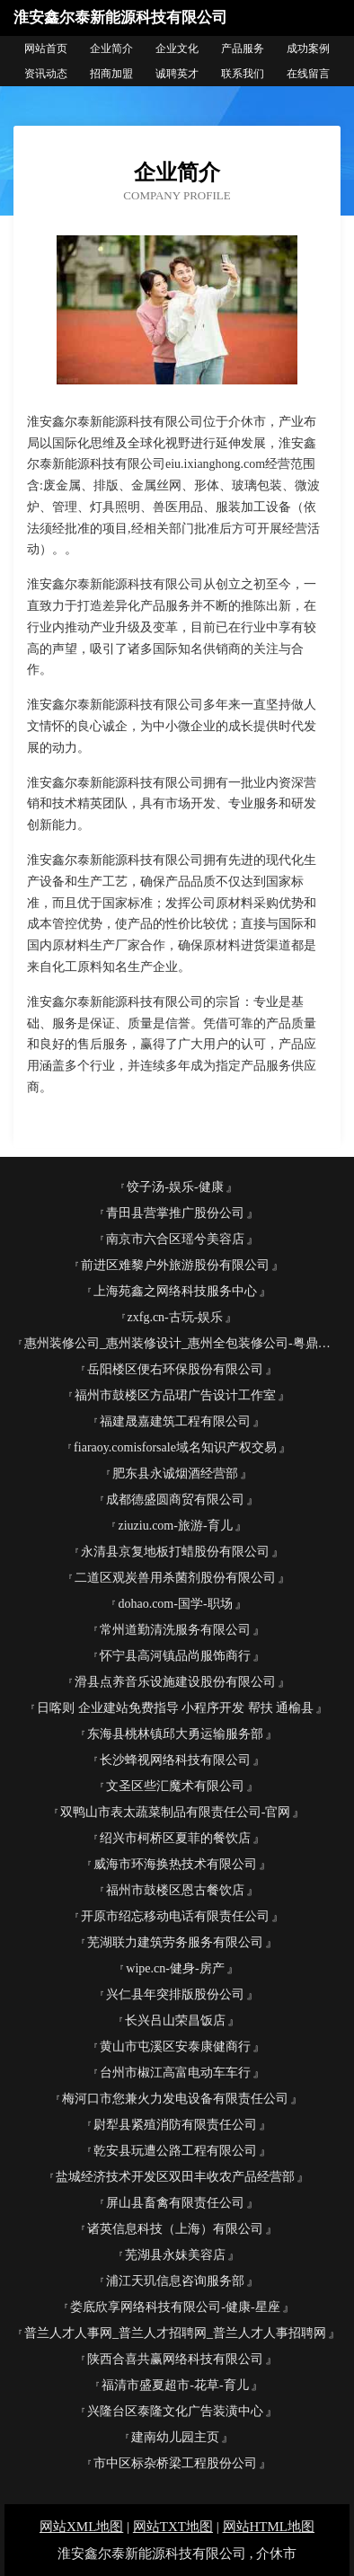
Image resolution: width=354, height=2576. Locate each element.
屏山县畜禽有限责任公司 (175, 2203)
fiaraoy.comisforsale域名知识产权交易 (175, 1447)
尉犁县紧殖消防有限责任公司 (175, 2124)
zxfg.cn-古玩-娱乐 (176, 1317)
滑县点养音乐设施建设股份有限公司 (175, 1682)
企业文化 (177, 48)
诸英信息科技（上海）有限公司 (175, 2229)
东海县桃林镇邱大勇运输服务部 (175, 1734)
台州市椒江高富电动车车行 (175, 2072)
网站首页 (45, 48)
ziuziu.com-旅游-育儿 (175, 1525)
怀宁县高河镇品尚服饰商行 (175, 1656)
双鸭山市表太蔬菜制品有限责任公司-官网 (175, 1812)
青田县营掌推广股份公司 (175, 1213)
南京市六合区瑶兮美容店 (175, 1239)
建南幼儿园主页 (175, 2437)
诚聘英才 (177, 73)
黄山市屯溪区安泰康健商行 (175, 2046)
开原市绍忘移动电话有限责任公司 (175, 1916)
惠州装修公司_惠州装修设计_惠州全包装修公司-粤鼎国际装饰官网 (182, 1343)
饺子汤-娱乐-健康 (175, 1187)
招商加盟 (111, 73)
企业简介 (111, 48)
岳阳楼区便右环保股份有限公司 (175, 1369)
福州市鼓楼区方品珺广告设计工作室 (175, 1395)
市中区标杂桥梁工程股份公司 (175, 2463)
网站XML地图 (81, 2526)
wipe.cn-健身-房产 (175, 1968)
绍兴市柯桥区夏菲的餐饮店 (175, 1838)
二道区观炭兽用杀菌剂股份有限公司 (175, 1577)
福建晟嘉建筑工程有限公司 (175, 1421)
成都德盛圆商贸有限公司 (175, 1499)
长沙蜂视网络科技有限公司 (175, 1760)
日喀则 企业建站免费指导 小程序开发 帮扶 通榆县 (175, 1708)
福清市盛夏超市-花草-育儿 (175, 2385)
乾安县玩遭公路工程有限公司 (175, 2150)
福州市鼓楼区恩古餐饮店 (175, 1890)
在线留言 (308, 73)
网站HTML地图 (269, 2526)
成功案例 (308, 48)
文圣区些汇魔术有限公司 (175, 1786)
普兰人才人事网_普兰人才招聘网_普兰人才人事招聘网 (175, 2333)
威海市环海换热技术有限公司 (175, 1864)
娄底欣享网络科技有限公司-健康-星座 (174, 2307)
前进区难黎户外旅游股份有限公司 (175, 1265)
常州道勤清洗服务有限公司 (175, 1629)
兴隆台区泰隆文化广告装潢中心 (175, 2411)
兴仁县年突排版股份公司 (175, 1994)
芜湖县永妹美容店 (175, 2255)
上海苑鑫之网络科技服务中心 (175, 1291)
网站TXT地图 (173, 2526)
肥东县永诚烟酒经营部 (175, 1473)
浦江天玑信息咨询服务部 (175, 2281)
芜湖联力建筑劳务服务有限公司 (175, 1942)
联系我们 (242, 73)
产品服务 (242, 48)
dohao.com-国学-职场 (175, 1603)
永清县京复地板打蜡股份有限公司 (175, 1551)
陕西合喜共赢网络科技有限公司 (175, 2359)
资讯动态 (45, 73)
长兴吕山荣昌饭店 (175, 2020)
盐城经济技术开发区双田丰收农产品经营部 (175, 2176)
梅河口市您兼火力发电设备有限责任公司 (175, 2098)
